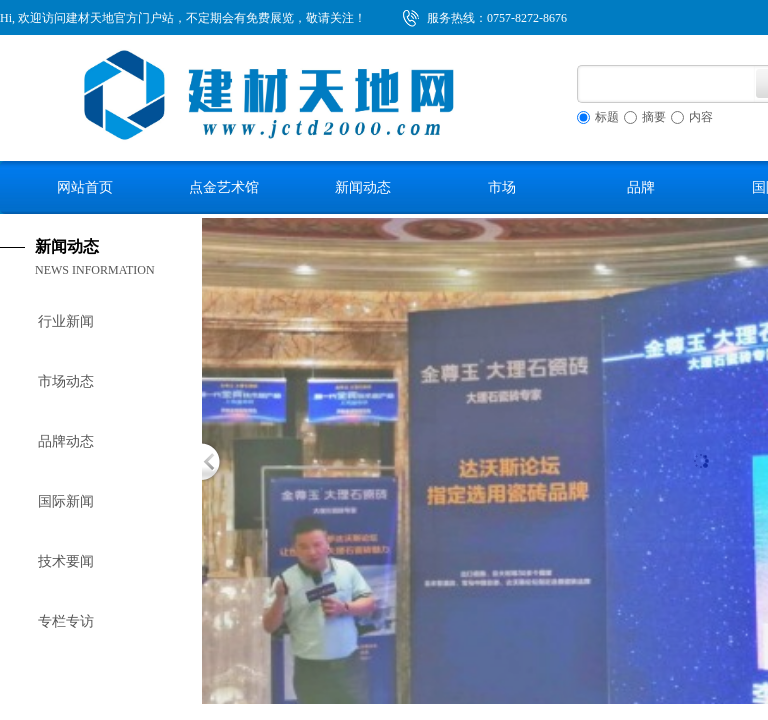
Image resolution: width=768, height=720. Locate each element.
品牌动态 (66, 441)
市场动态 (66, 381)
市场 (502, 187)
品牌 (641, 187)
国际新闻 (66, 501)
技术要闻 (66, 561)
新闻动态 (363, 187)
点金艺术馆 (224, 187)
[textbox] (666, 84)
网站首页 (85, 187)
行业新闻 (66, 321)
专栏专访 (66, 621)
